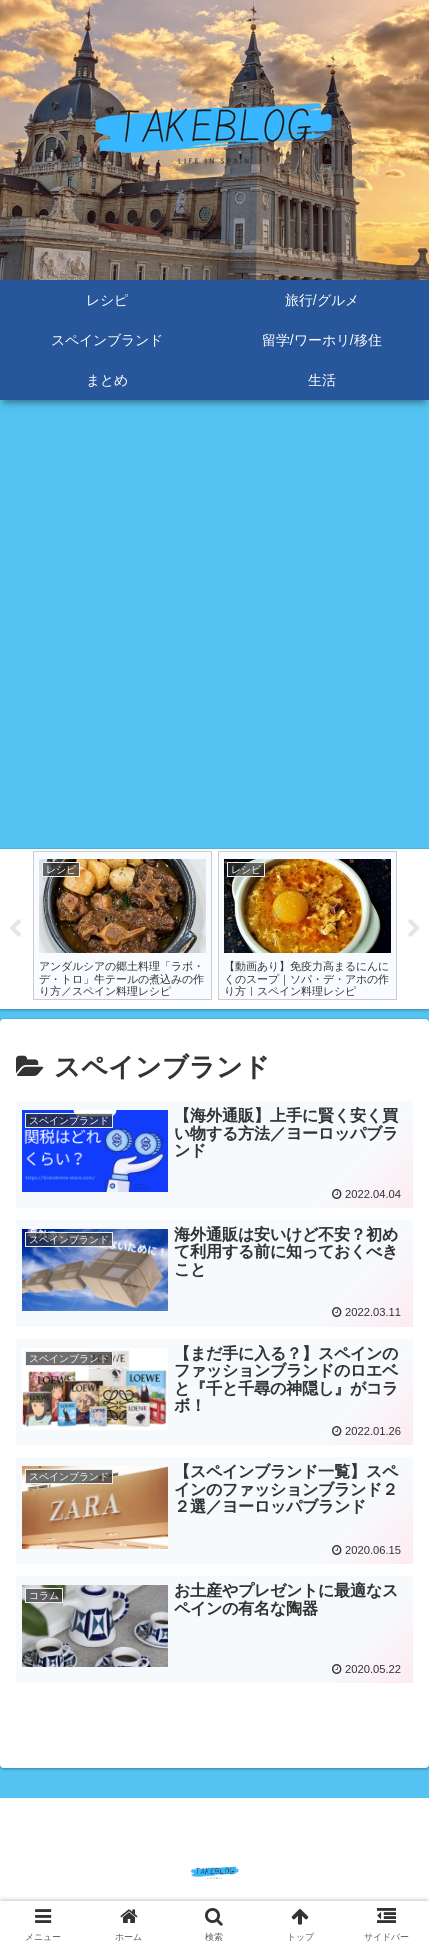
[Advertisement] (214, 624)
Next (414, 929)
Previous (15, 929)
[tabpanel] (122, 925)
